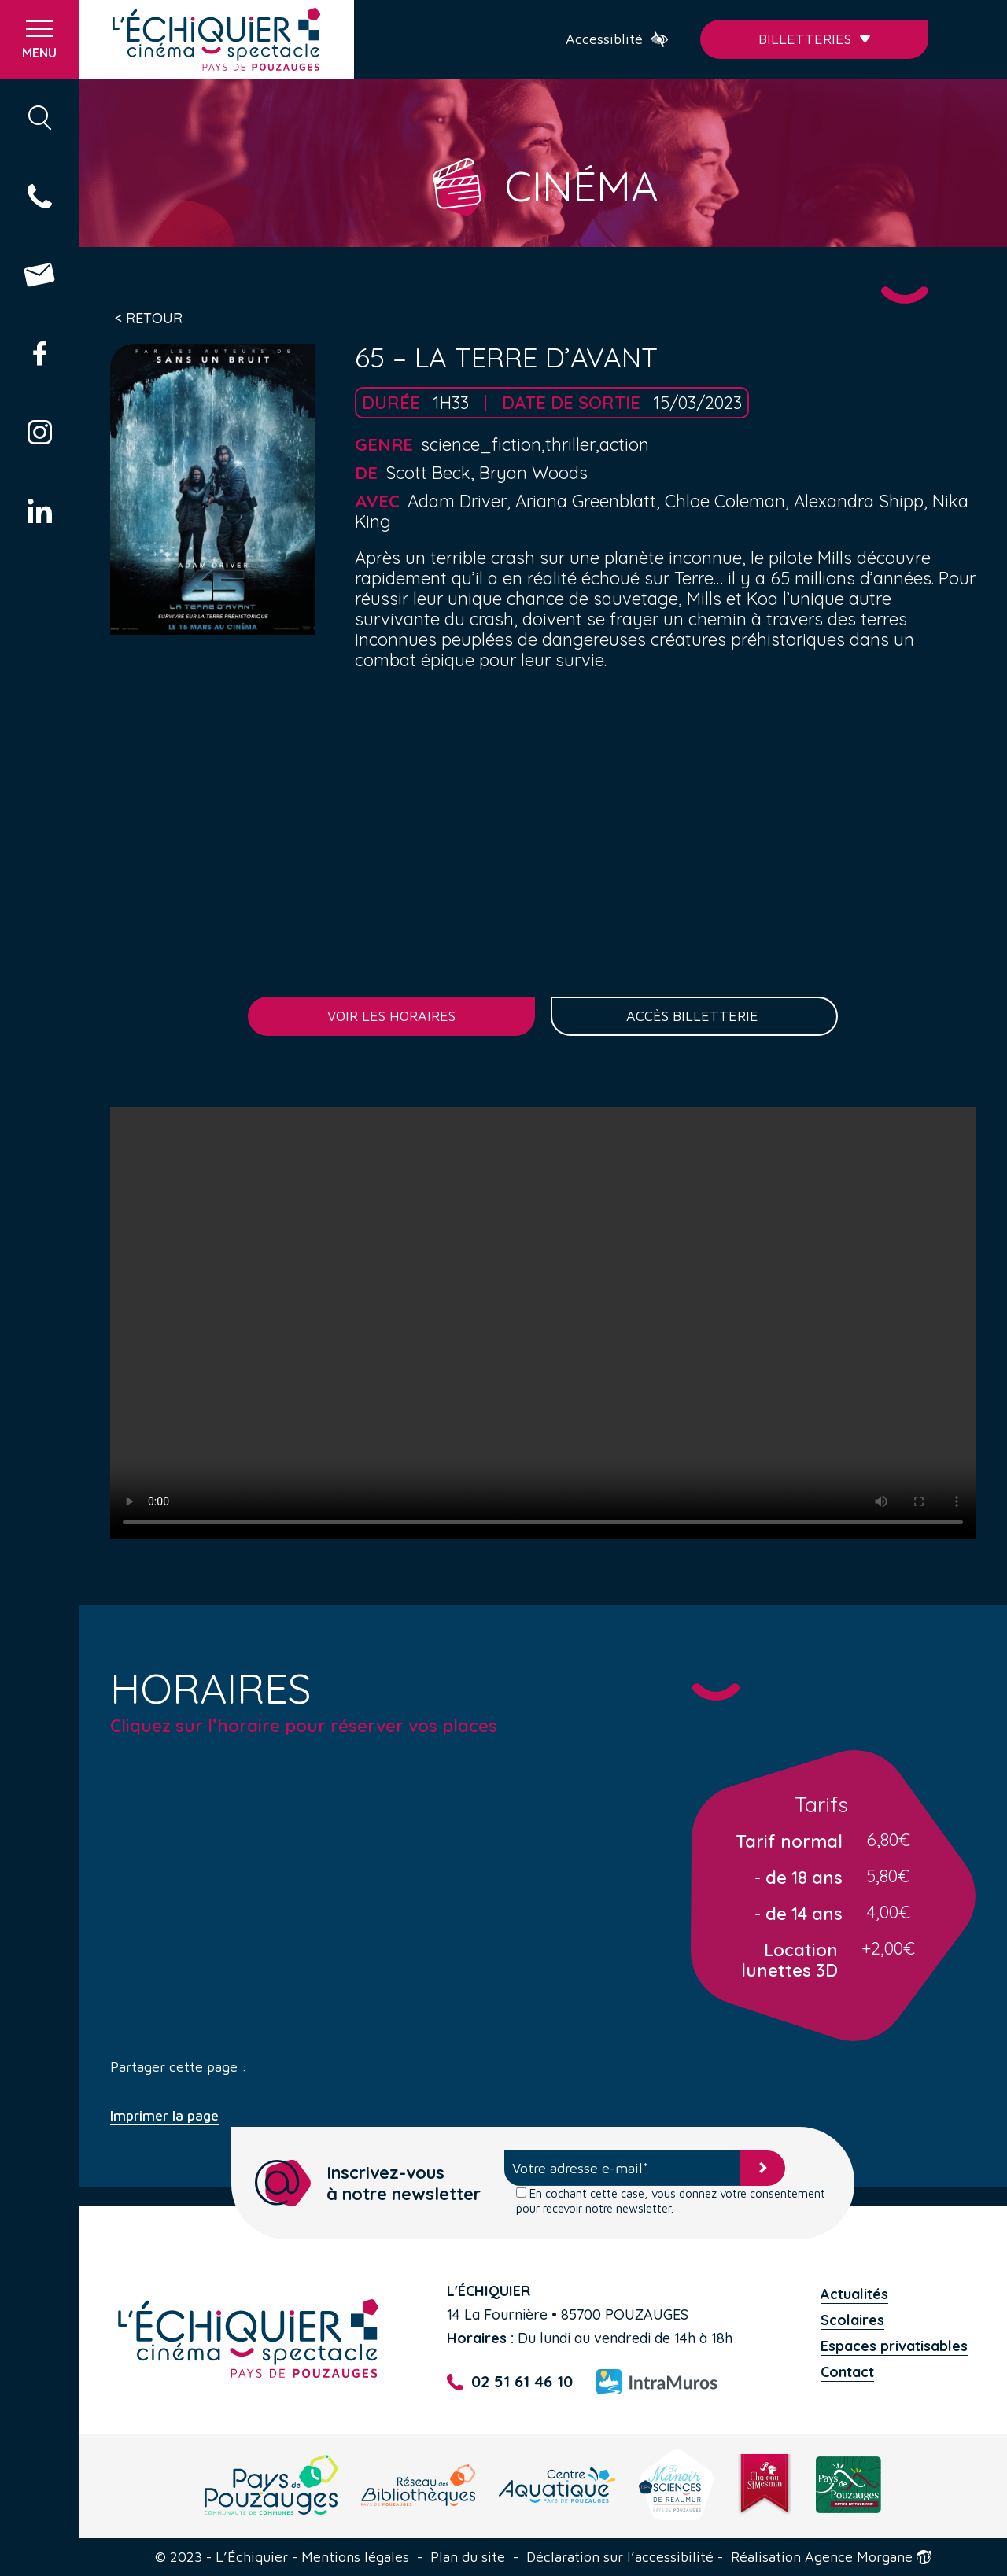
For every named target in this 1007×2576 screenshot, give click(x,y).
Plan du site (467, 2557)
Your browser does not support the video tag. (543, 1323)
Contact (847, 2372)
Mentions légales (355, 2557)
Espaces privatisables (894, 2346)
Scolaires (852, 2320)
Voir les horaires (391, 1016)
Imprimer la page (164, 2116)
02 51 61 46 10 (510, 2382)
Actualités (854, 2294)
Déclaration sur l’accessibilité (620, 2557)
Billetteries (814, 39)
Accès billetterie (694, 1016)
